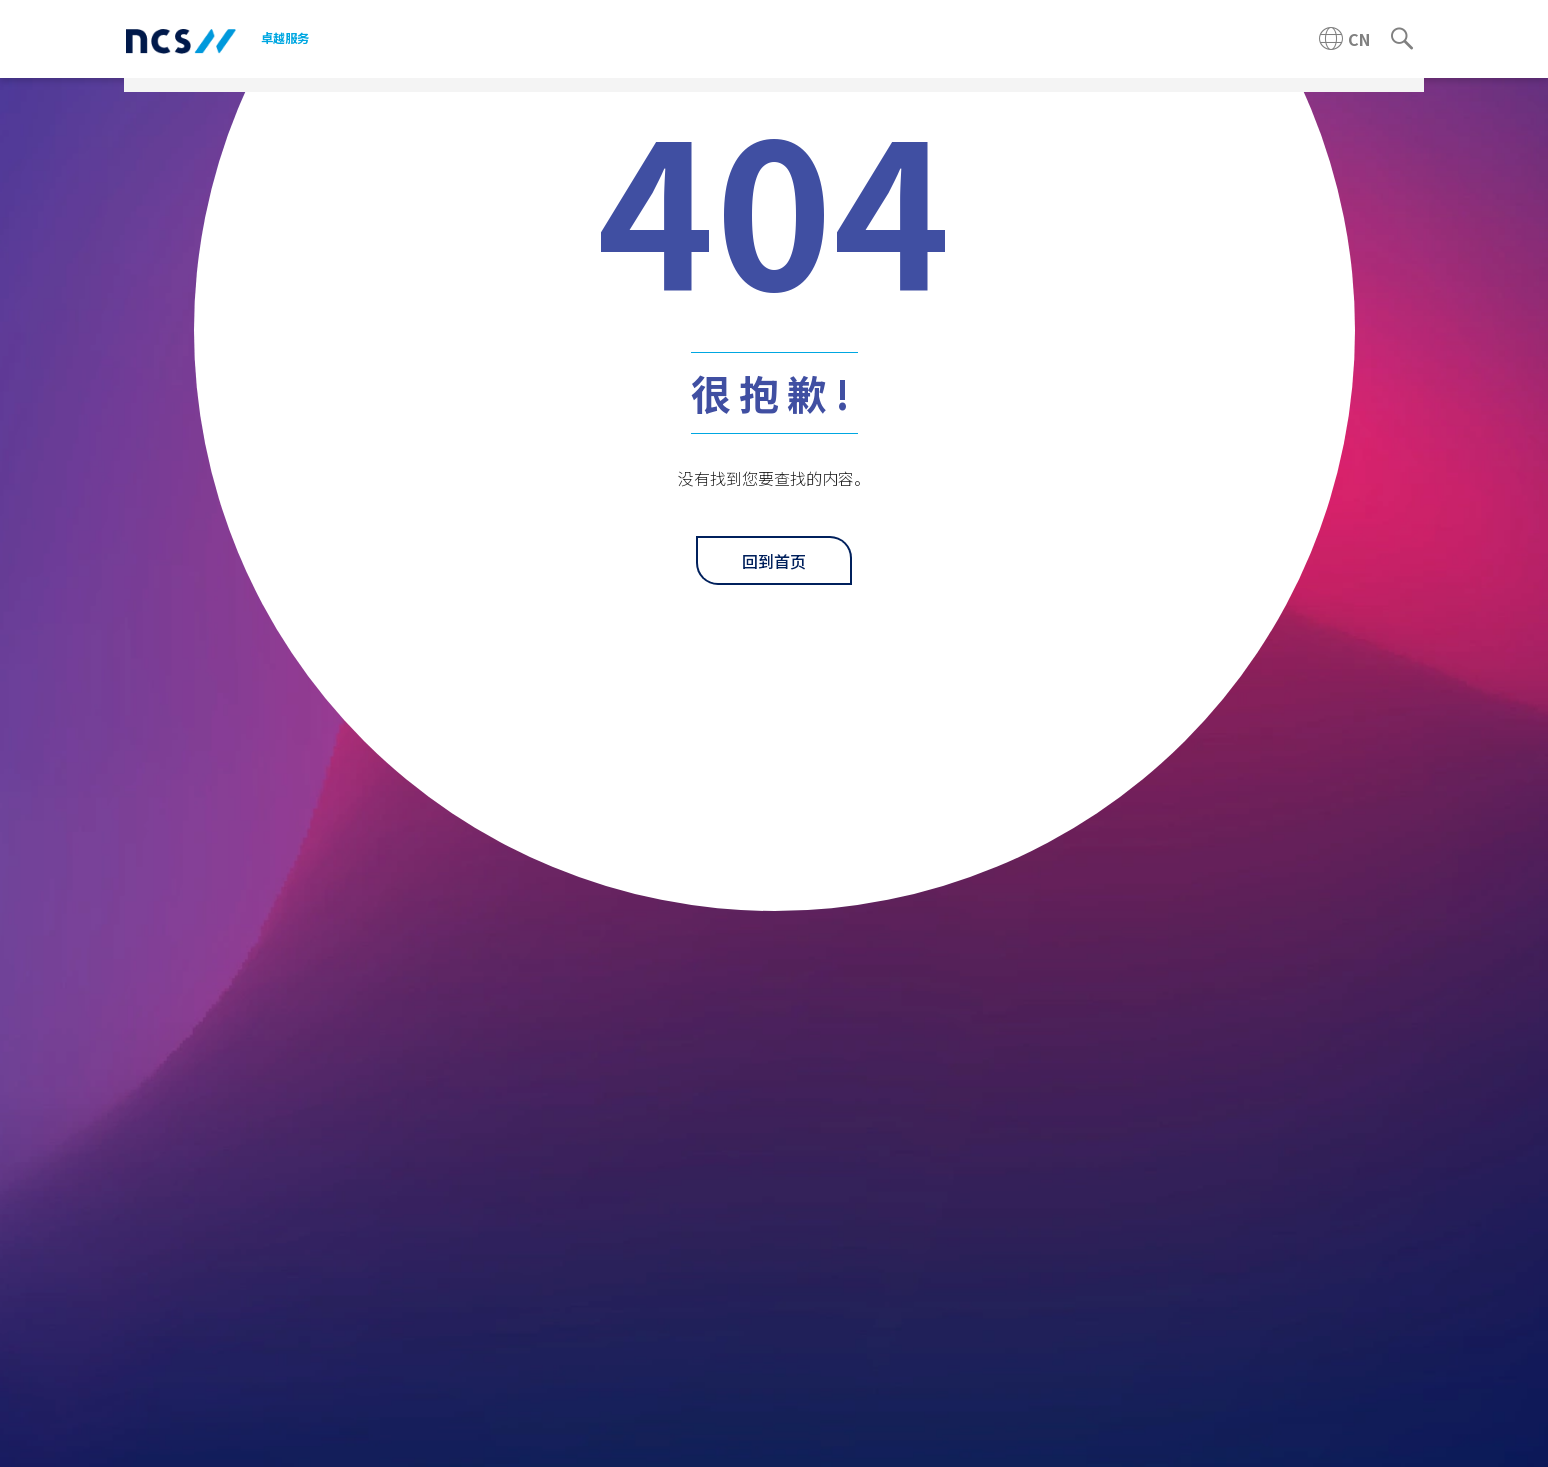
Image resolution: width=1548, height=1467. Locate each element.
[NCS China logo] (181, 39)
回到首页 (774, 561)
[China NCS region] (1344, 39)
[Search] (1402, 39)
